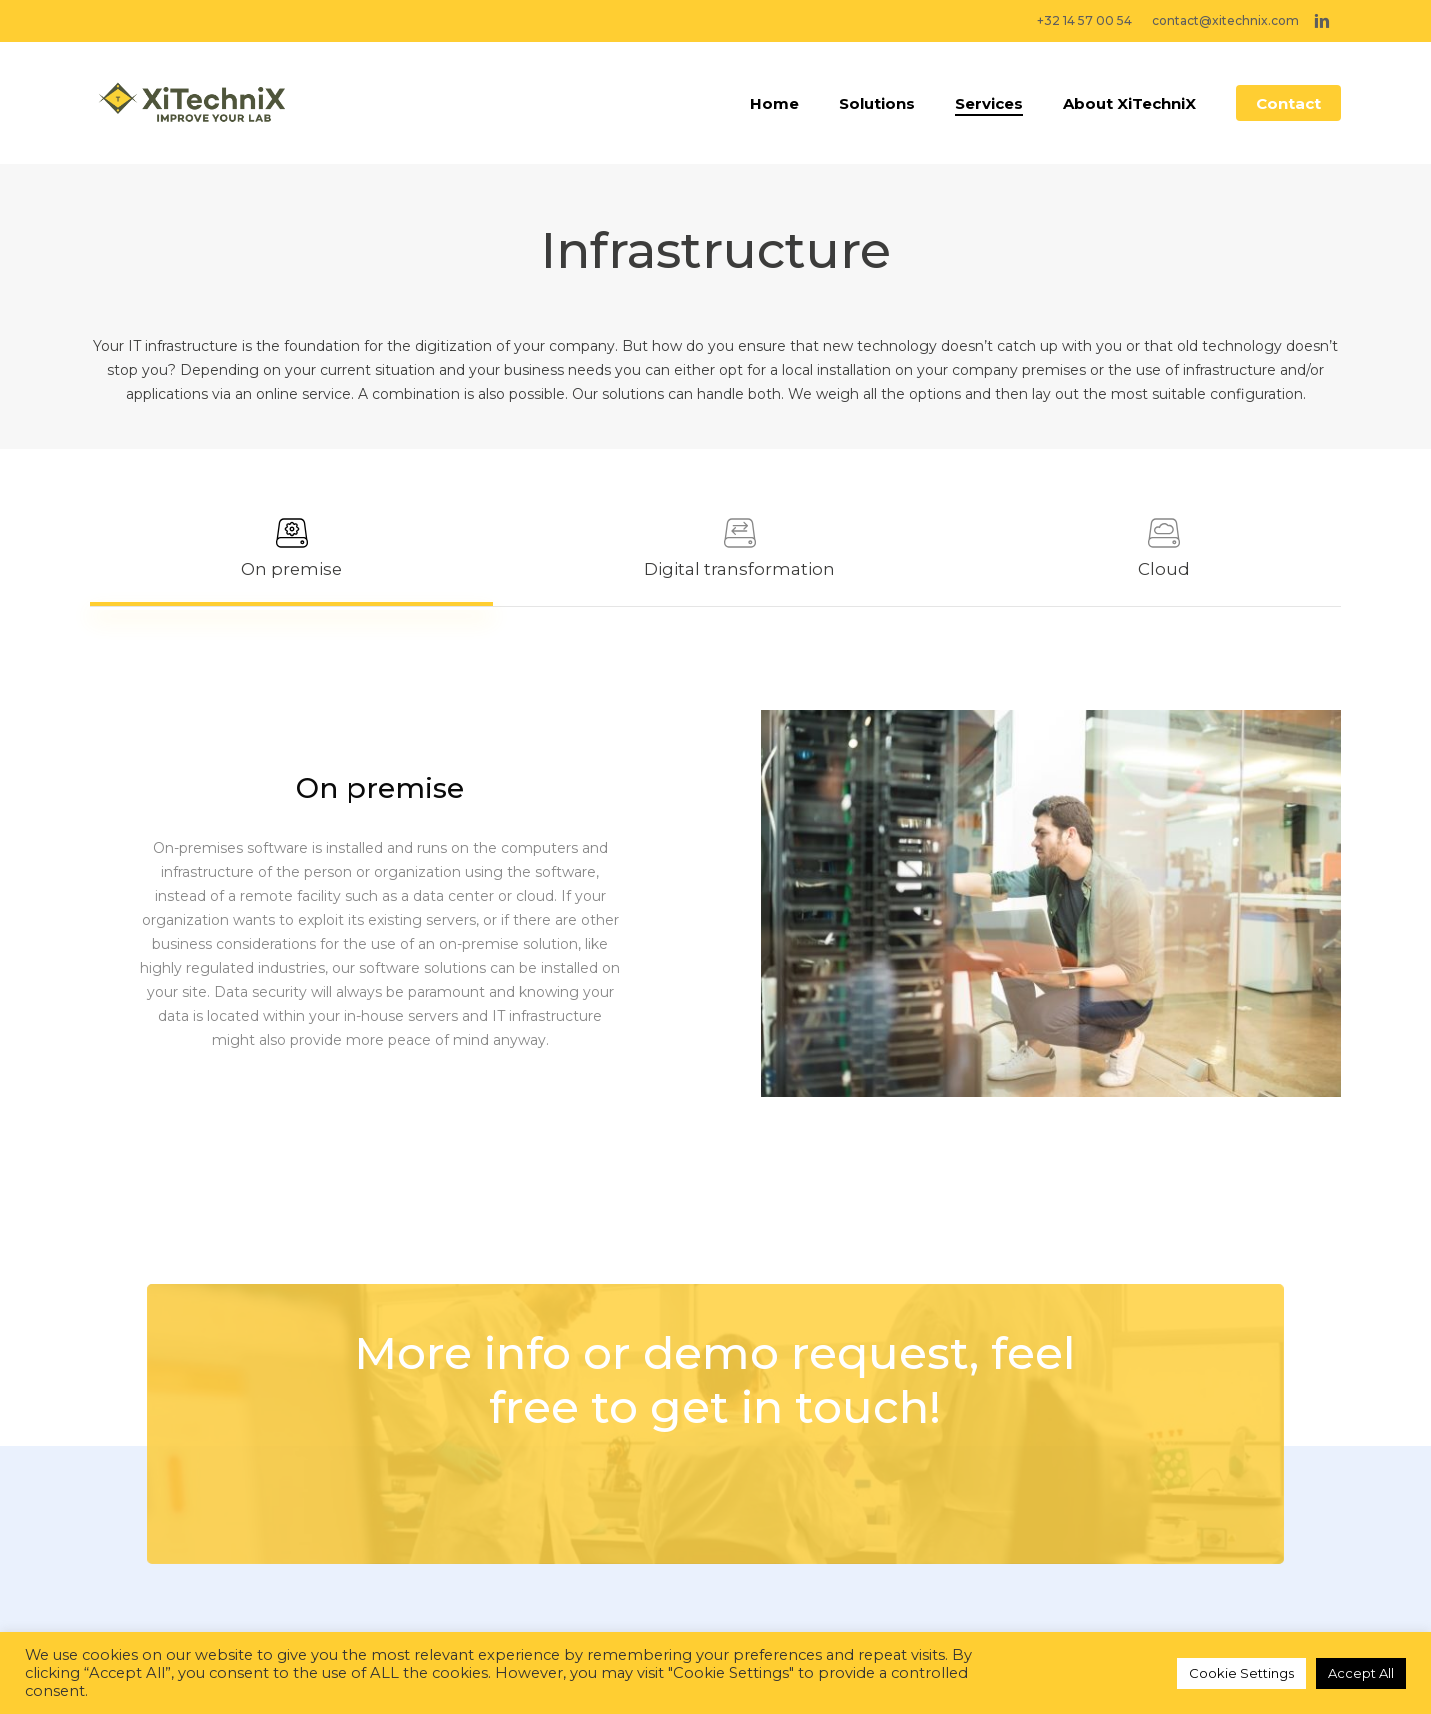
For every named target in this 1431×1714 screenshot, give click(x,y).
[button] (291, 549)
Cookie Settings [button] (1241, 1673)
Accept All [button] (1361, 1673)
